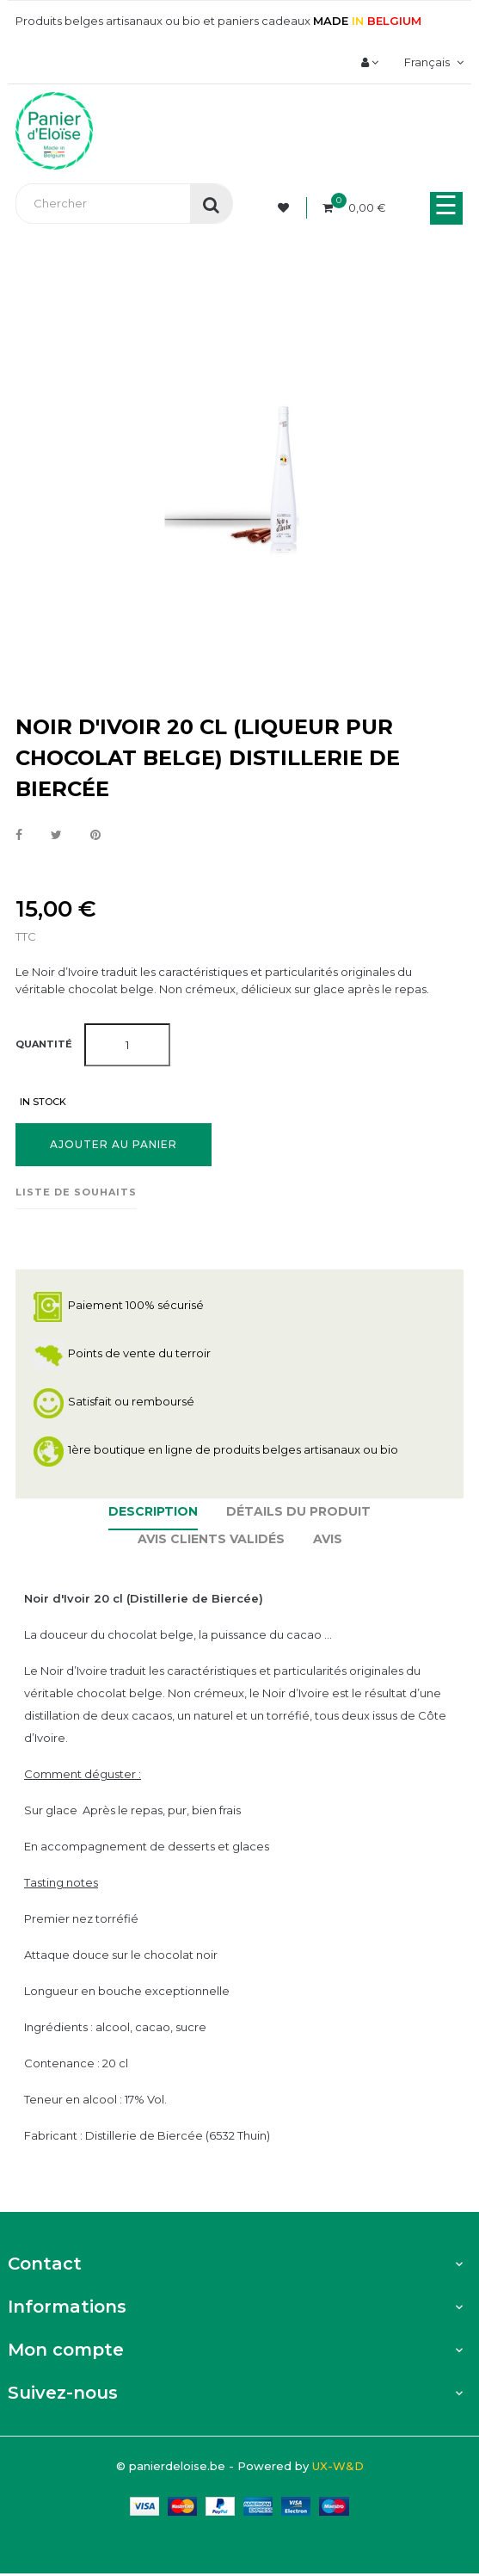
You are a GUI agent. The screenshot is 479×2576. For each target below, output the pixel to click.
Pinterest (95, 835)
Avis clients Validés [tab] (211, 1539)
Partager (18, 835)
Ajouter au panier (113, 1144)
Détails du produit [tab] (298, 1511)
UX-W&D (338, 2466)
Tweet (56, 835)
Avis (327, 1539)
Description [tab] (153, 1511)
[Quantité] (127, 1044)
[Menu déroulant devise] (432, 61)
